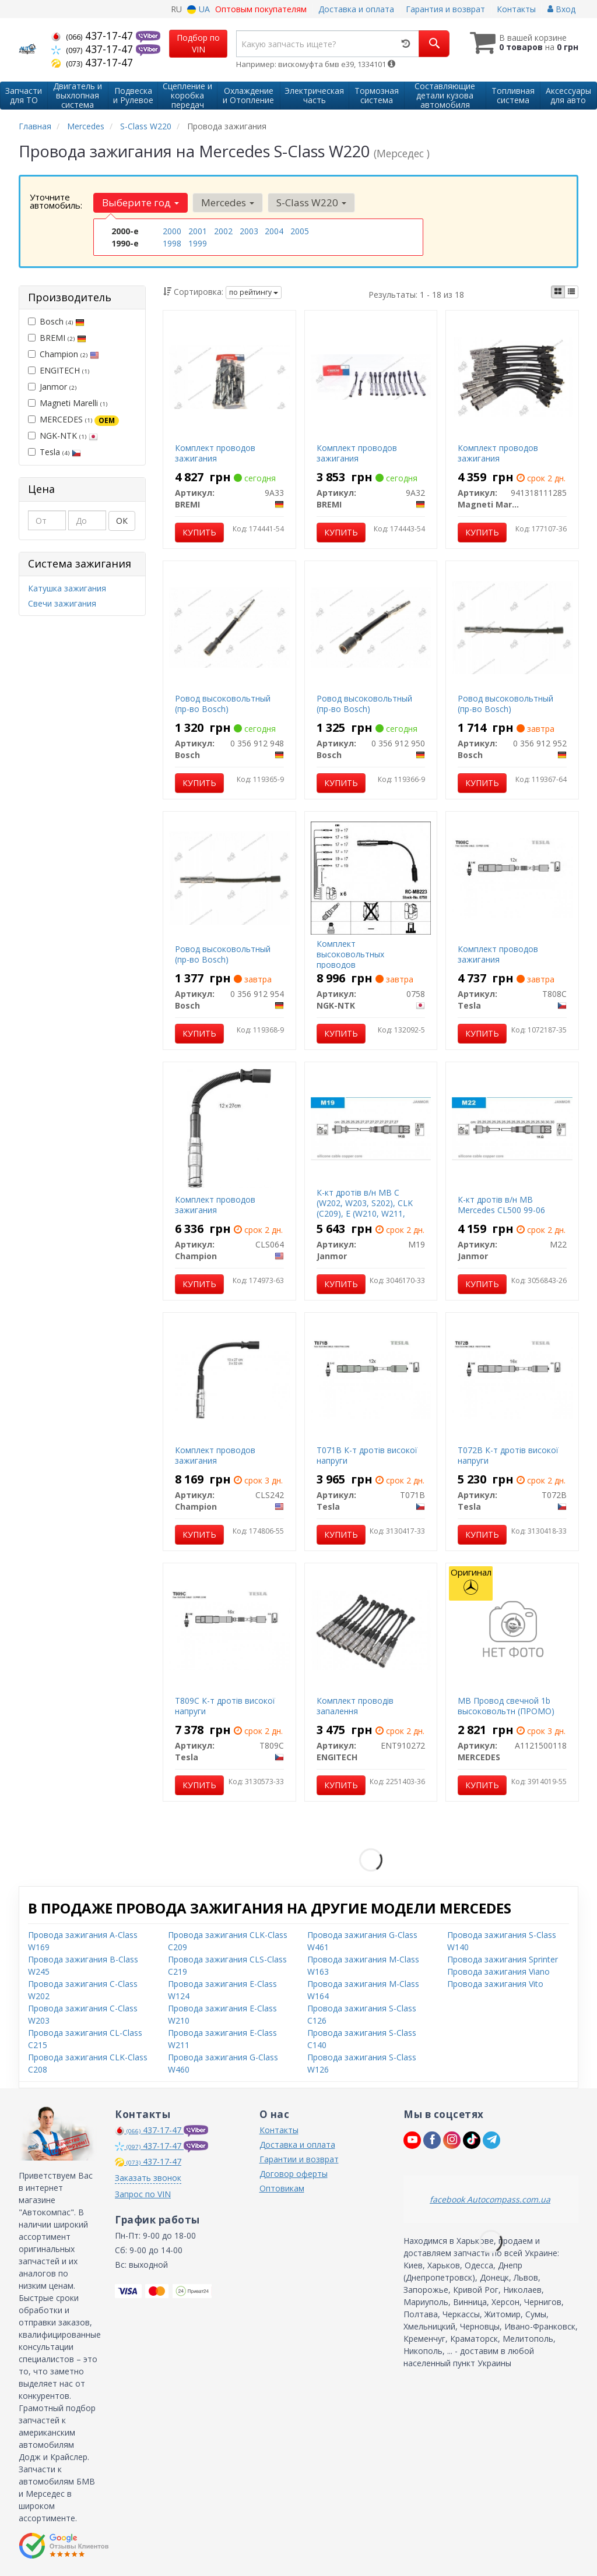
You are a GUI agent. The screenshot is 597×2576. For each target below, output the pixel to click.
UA (198, 9)
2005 (299, 231)
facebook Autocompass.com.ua (490, 2199)
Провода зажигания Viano (498, 1971)
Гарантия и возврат (445, 9)
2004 (274, 231)
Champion (63, 354)
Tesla (54, 451)
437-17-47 (93, 36)
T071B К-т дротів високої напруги (367, 1455)
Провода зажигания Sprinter (502, 1959)
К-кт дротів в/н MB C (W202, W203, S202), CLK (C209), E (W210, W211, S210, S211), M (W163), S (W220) (365, 1213)
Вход (561, 9)
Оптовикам (281, 2188)
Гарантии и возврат (299, 2159)
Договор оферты (293, 2173)
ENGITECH (58, 370)
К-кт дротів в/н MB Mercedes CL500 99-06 (501, 1204)
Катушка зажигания (67, 588)
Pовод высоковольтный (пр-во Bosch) (223, 703)
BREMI (57, 337)
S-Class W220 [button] (311, 202)
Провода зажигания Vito (495, 1983)
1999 (197, 243)
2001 (197, 231)
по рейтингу (253, 292)
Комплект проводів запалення (355, 1706)
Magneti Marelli (67, 402)
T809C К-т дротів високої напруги (225, 1706)
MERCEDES (73, 419)
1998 (172, 243)
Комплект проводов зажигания (215, 453)
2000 (172, 231)
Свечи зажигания (62, 603)
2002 (223, 231)
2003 (249, 231)
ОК (122, 520)
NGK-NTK (63, 435)
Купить (199, 532)
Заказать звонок (148, 2177)
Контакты (516, 9)
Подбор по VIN (198, 43)
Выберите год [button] (140, 202)
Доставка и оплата (356, 9)
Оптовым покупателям (261, 9)
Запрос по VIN (143, 2194)
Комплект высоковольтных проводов (350, 954)
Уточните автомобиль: (56, 201)
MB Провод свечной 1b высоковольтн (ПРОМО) (506, 1706)
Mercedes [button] (227, 202)
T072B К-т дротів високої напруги (508, 1455)
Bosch (56, 321)
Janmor (52, 386)
